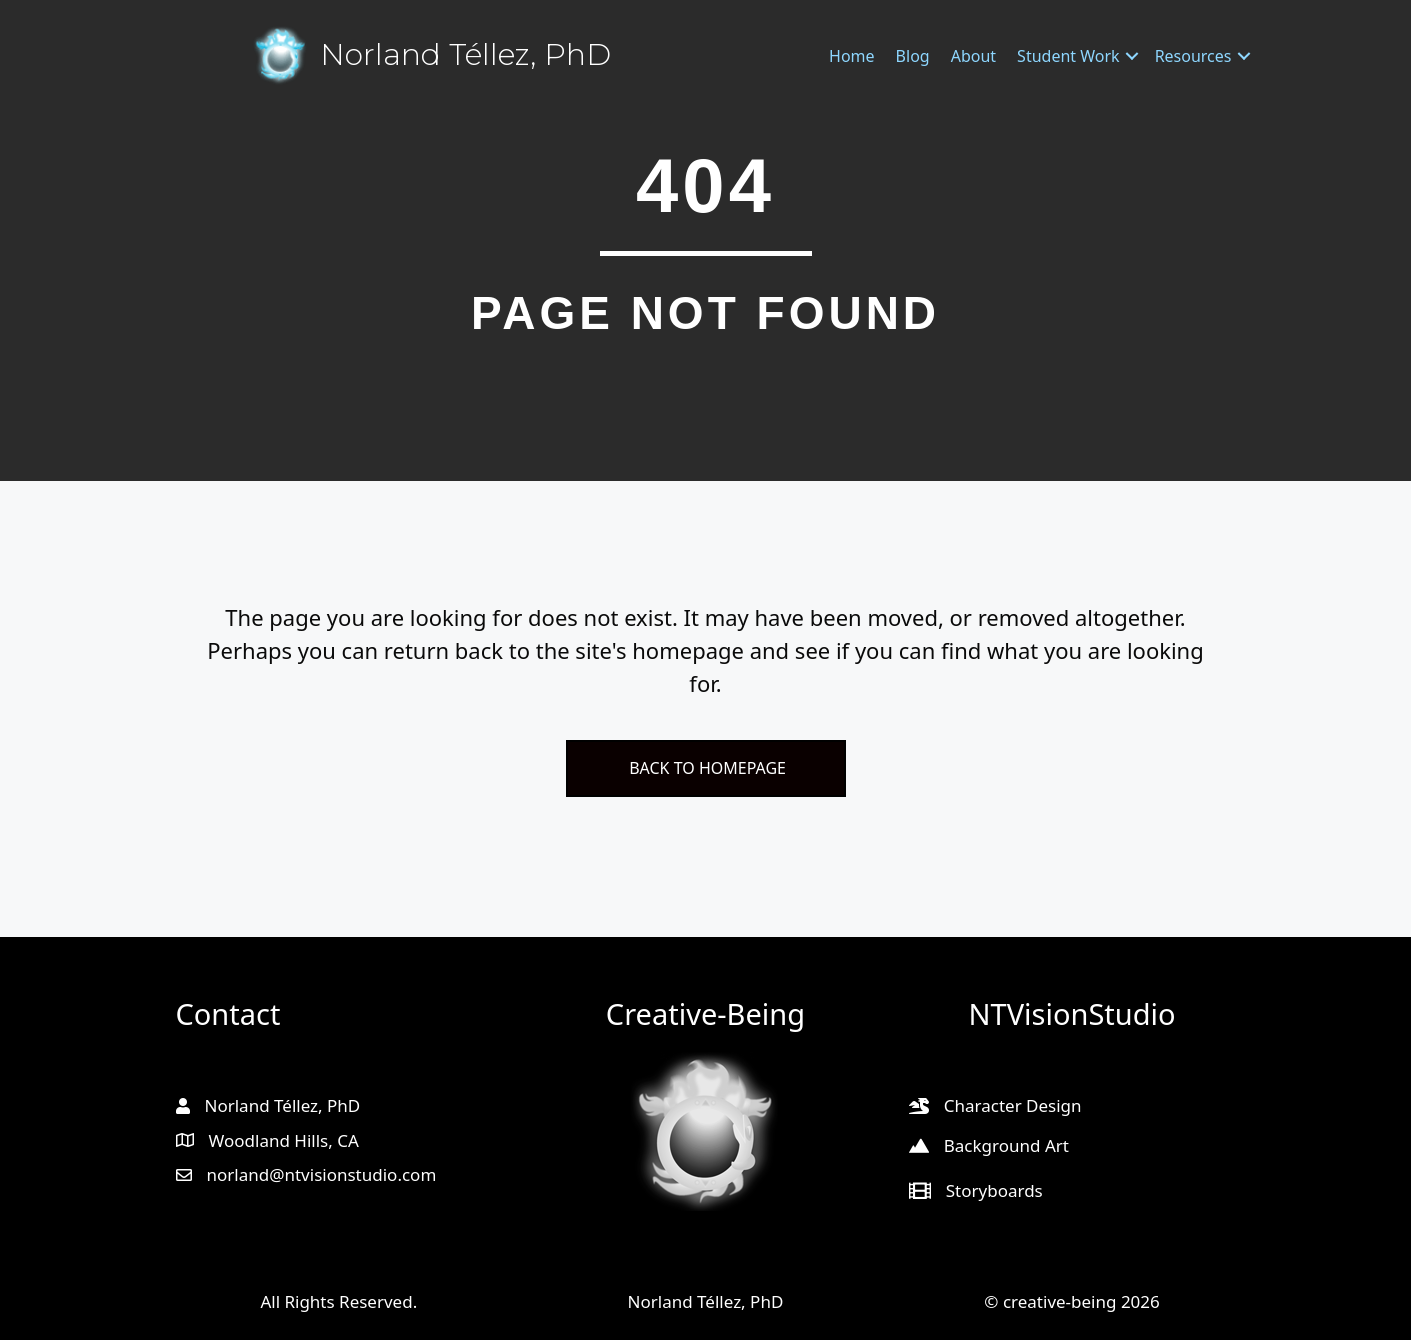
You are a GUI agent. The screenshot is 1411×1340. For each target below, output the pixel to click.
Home (852, 56)
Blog (913, 56)
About (973, 56)
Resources (1193, 56)
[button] (1132, 56)
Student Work (1068, 56)
